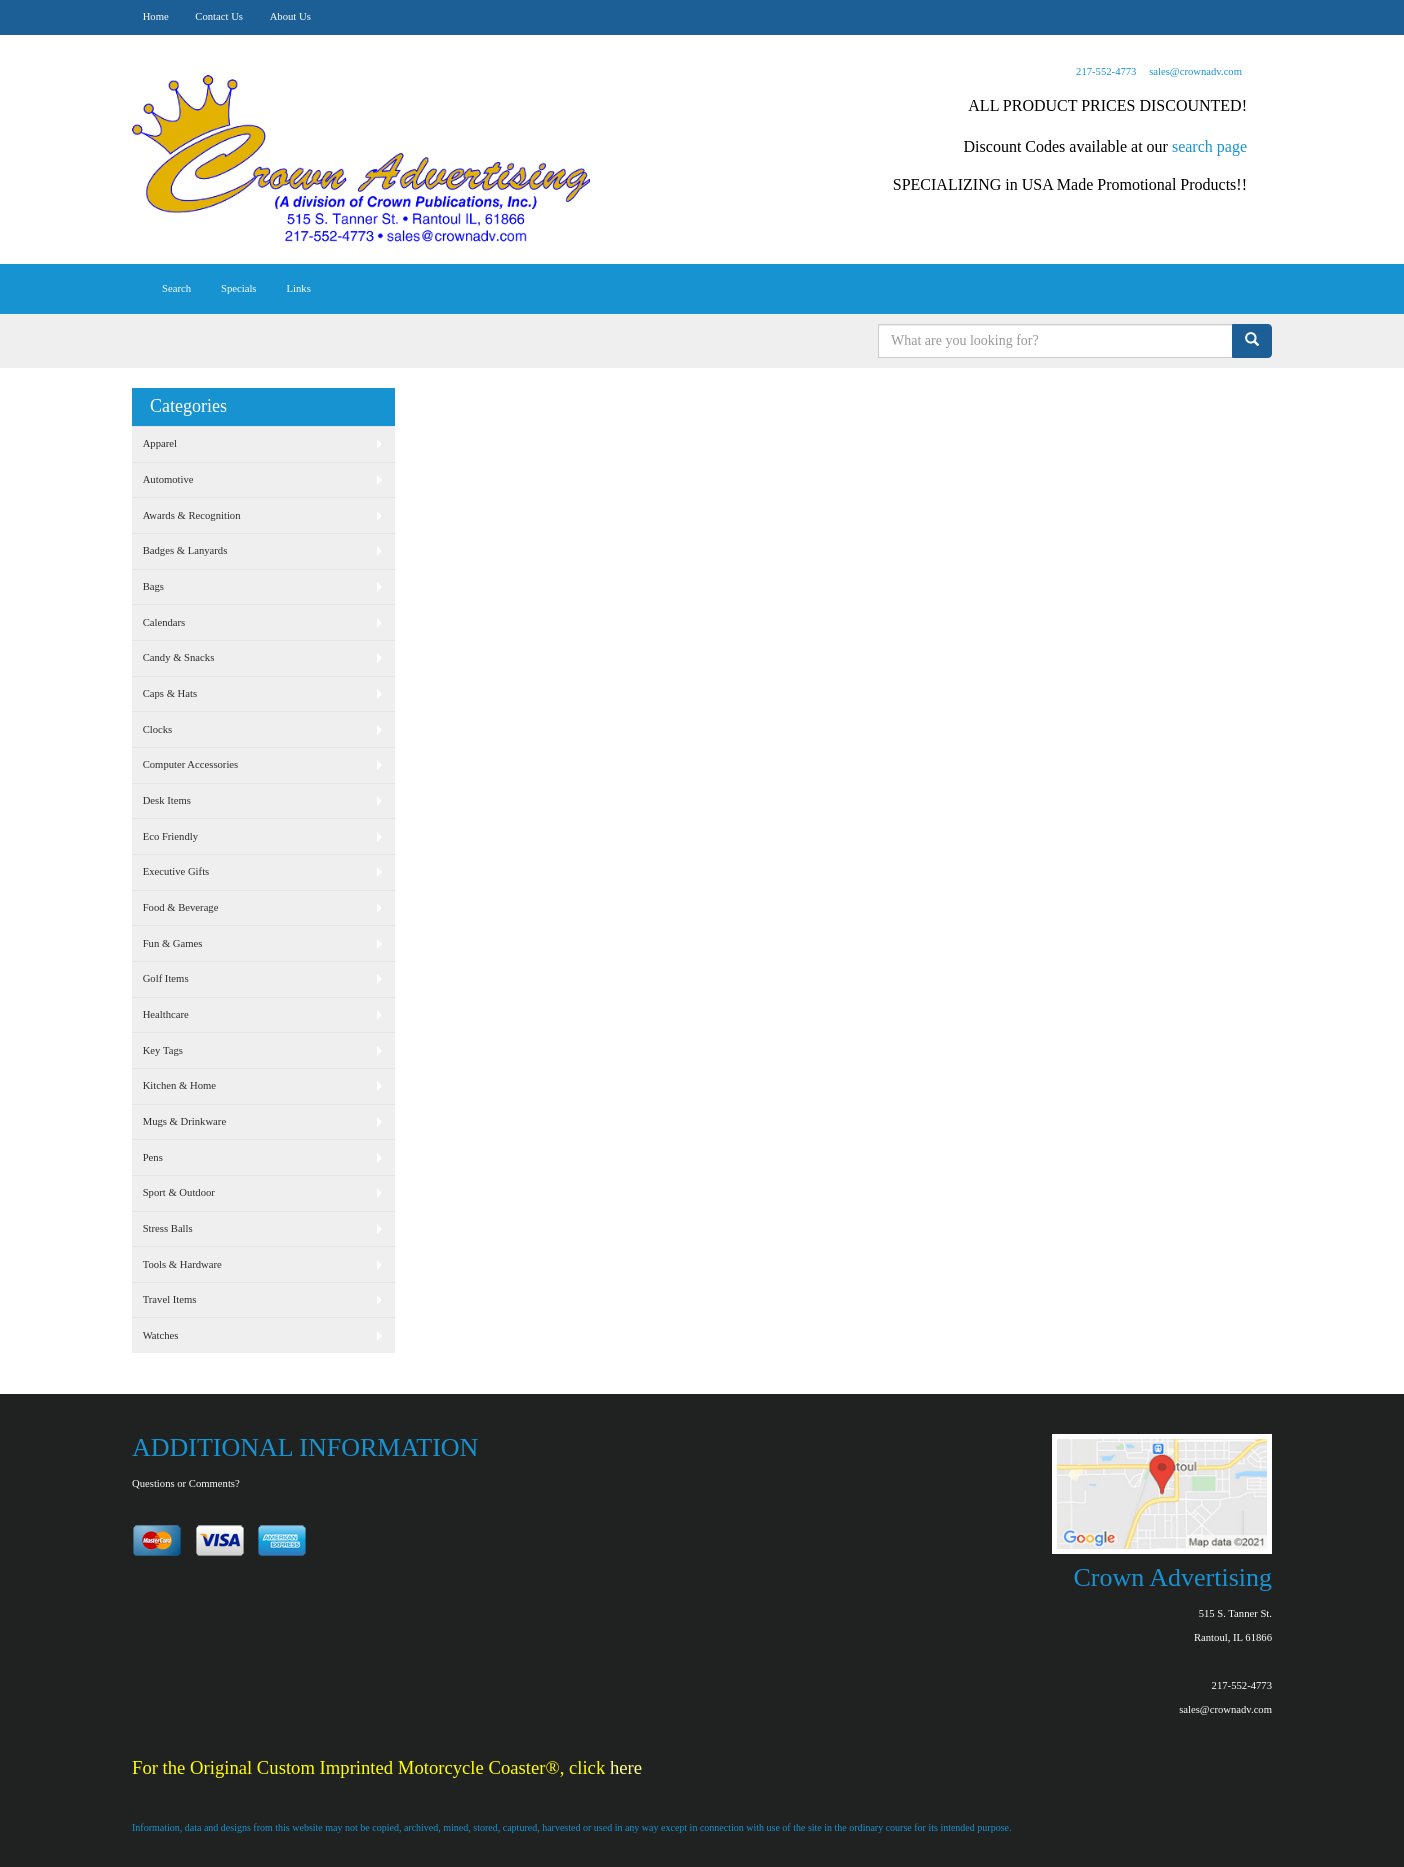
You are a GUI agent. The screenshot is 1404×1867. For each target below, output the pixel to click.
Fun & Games (173, 943)
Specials (239, 288)
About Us (290, 16)
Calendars (164, 622)
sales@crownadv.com (1195, 71)
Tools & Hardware (182, 1264)
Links (299, 288)
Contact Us (219, 16)
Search (176, 288)
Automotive (168, 479)
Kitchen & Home (179, 1085)
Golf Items (166, 978)
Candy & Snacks (179, 657)
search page (1209, 146)
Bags (153, 586)
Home (156, 16)
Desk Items (167, 800)
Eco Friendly (170, 836)
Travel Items (170, 1299)
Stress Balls (168, 1228)
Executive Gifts (176, 871)
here (626, 1767)
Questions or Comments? (186, 1483)
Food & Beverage (181, 907)
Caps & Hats (170, 693)
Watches (161, 1335)
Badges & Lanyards (185, 550)
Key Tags (163, 1050)
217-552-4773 (1106, 71)
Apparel (160, 443)
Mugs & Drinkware (184, 1121)
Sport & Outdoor (179, 1192)
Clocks (158, 729)
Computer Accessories (191, 764)
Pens (153, 1157)
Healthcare (166, 1014)
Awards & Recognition (192, 515)
